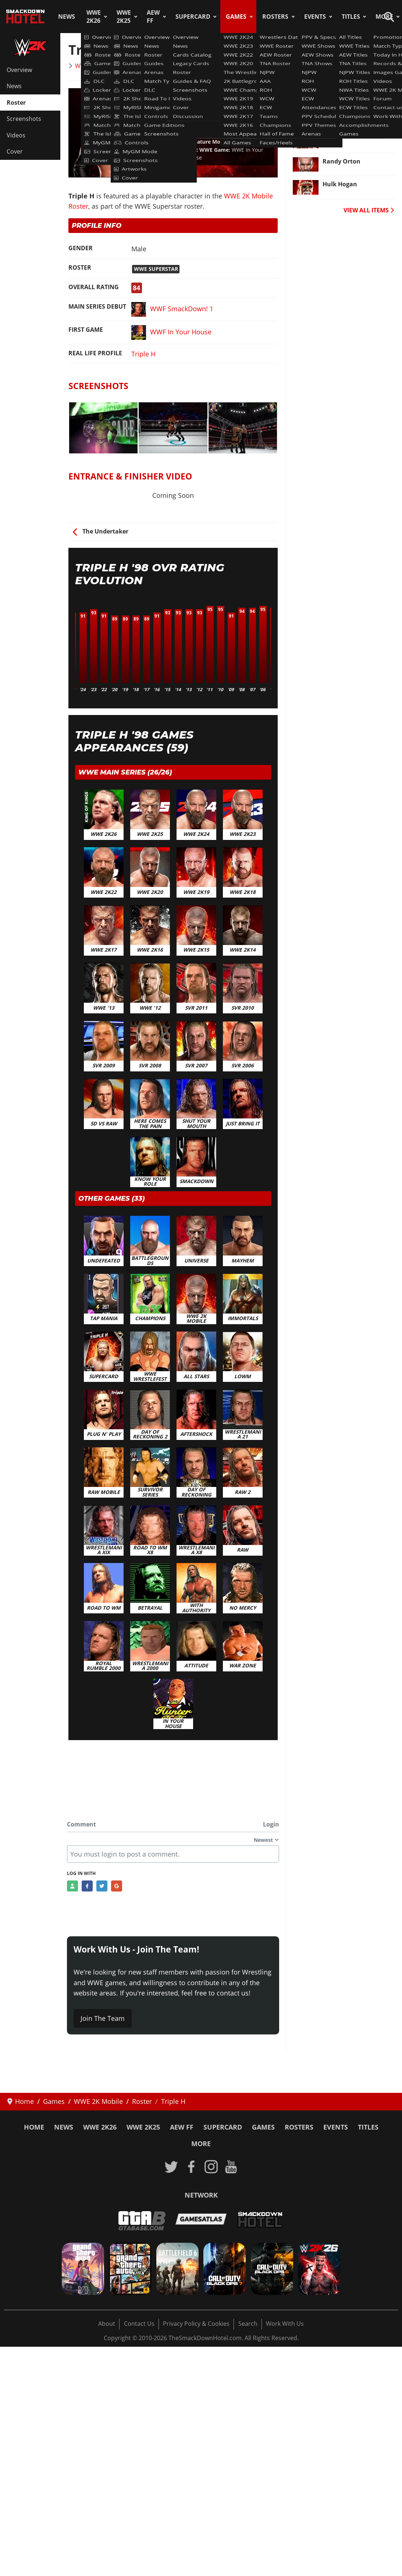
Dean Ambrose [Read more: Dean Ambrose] (344, 115)
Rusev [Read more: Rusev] (331, 138)
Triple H (143, 353)
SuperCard (192, 16)
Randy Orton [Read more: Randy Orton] (341, 161)
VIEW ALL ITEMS (369, 210)
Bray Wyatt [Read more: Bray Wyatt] (339, 69)
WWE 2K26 (93, 16)
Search (247, 2324)
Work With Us (285, 2324)
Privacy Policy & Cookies (196, 2324)
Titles (351, 16)
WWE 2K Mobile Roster (106, 66)
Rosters (275, 16)
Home (34, 2127)
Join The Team (103, 2018)
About (106, 2324)
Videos (16, 135)
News (66, 16)
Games (236, 16)
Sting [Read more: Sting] (330, 92)
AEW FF (153, 16)
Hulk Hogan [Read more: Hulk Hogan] (340, 184)
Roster (16, 102)
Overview (19, 70)
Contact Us (139, 2324)
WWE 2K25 (124, 16)
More (201, 2143)
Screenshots (24, 119)
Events (315, 16)
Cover (15, 151)
